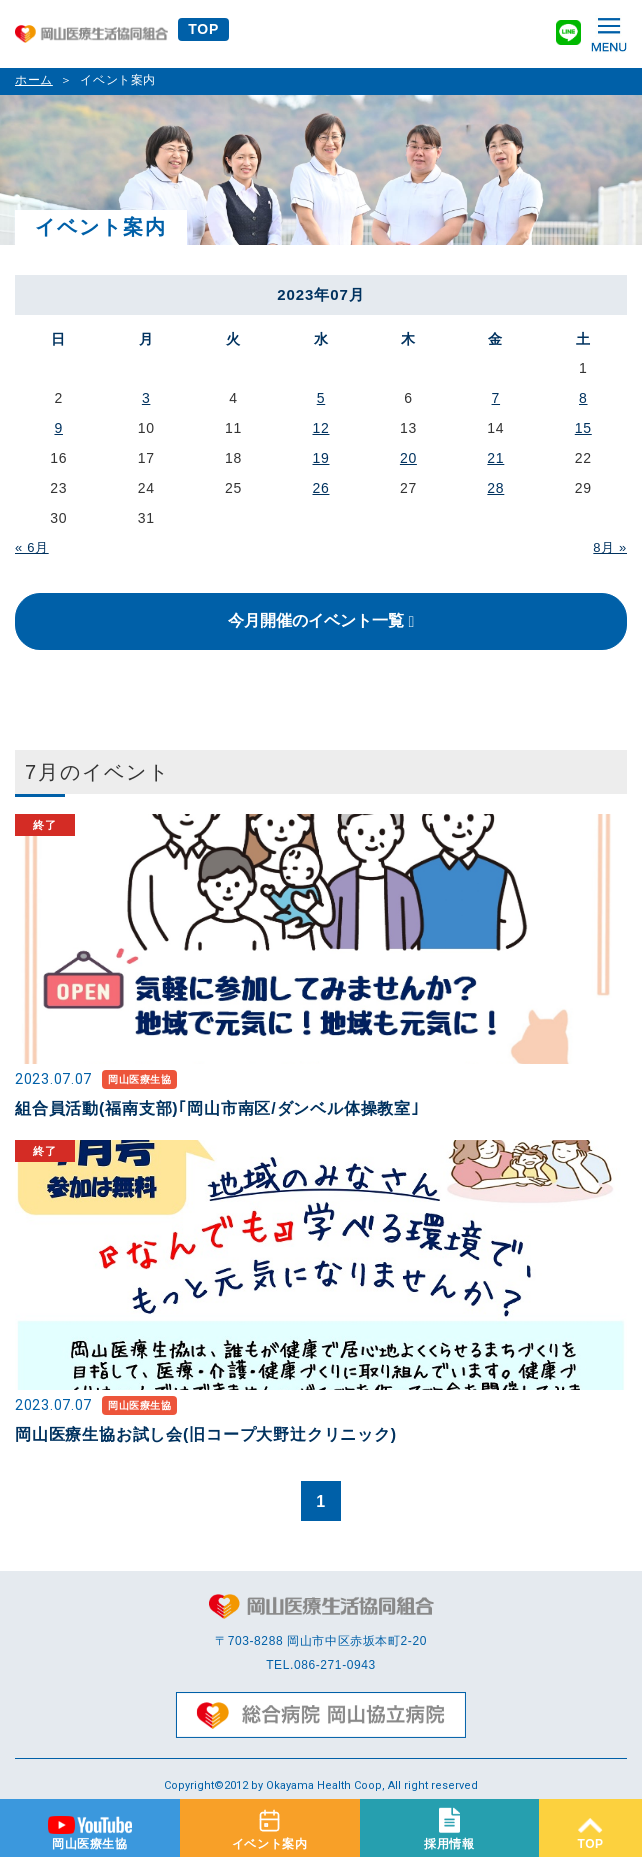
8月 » (610, 547)
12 (320, 428)
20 (408, 458)
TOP (203, 29)
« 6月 (32, 547)
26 (320, 488)
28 (495, 488)
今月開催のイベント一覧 (316, 620)
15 (583, 428)
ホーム (34, 80)
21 (495, 458)
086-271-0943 (335, 1665)
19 (320, 458)
